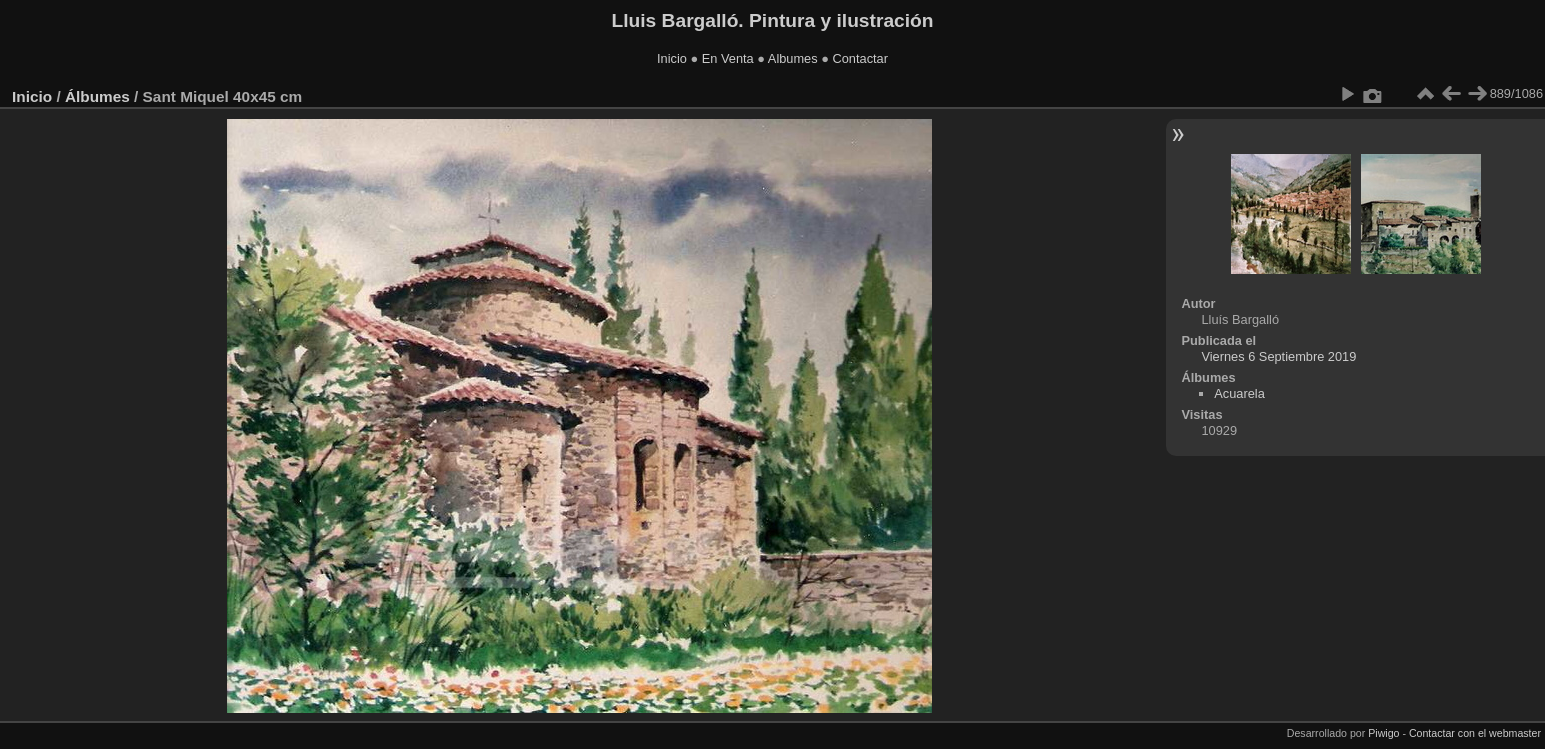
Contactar (859, 58)
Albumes (793, 58)
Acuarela (1239, 393)
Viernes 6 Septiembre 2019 (1278, 356)
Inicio (672, 58)
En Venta (728, 58)
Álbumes (97, 96)
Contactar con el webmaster (1475, 733)
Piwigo (1383, 733)
